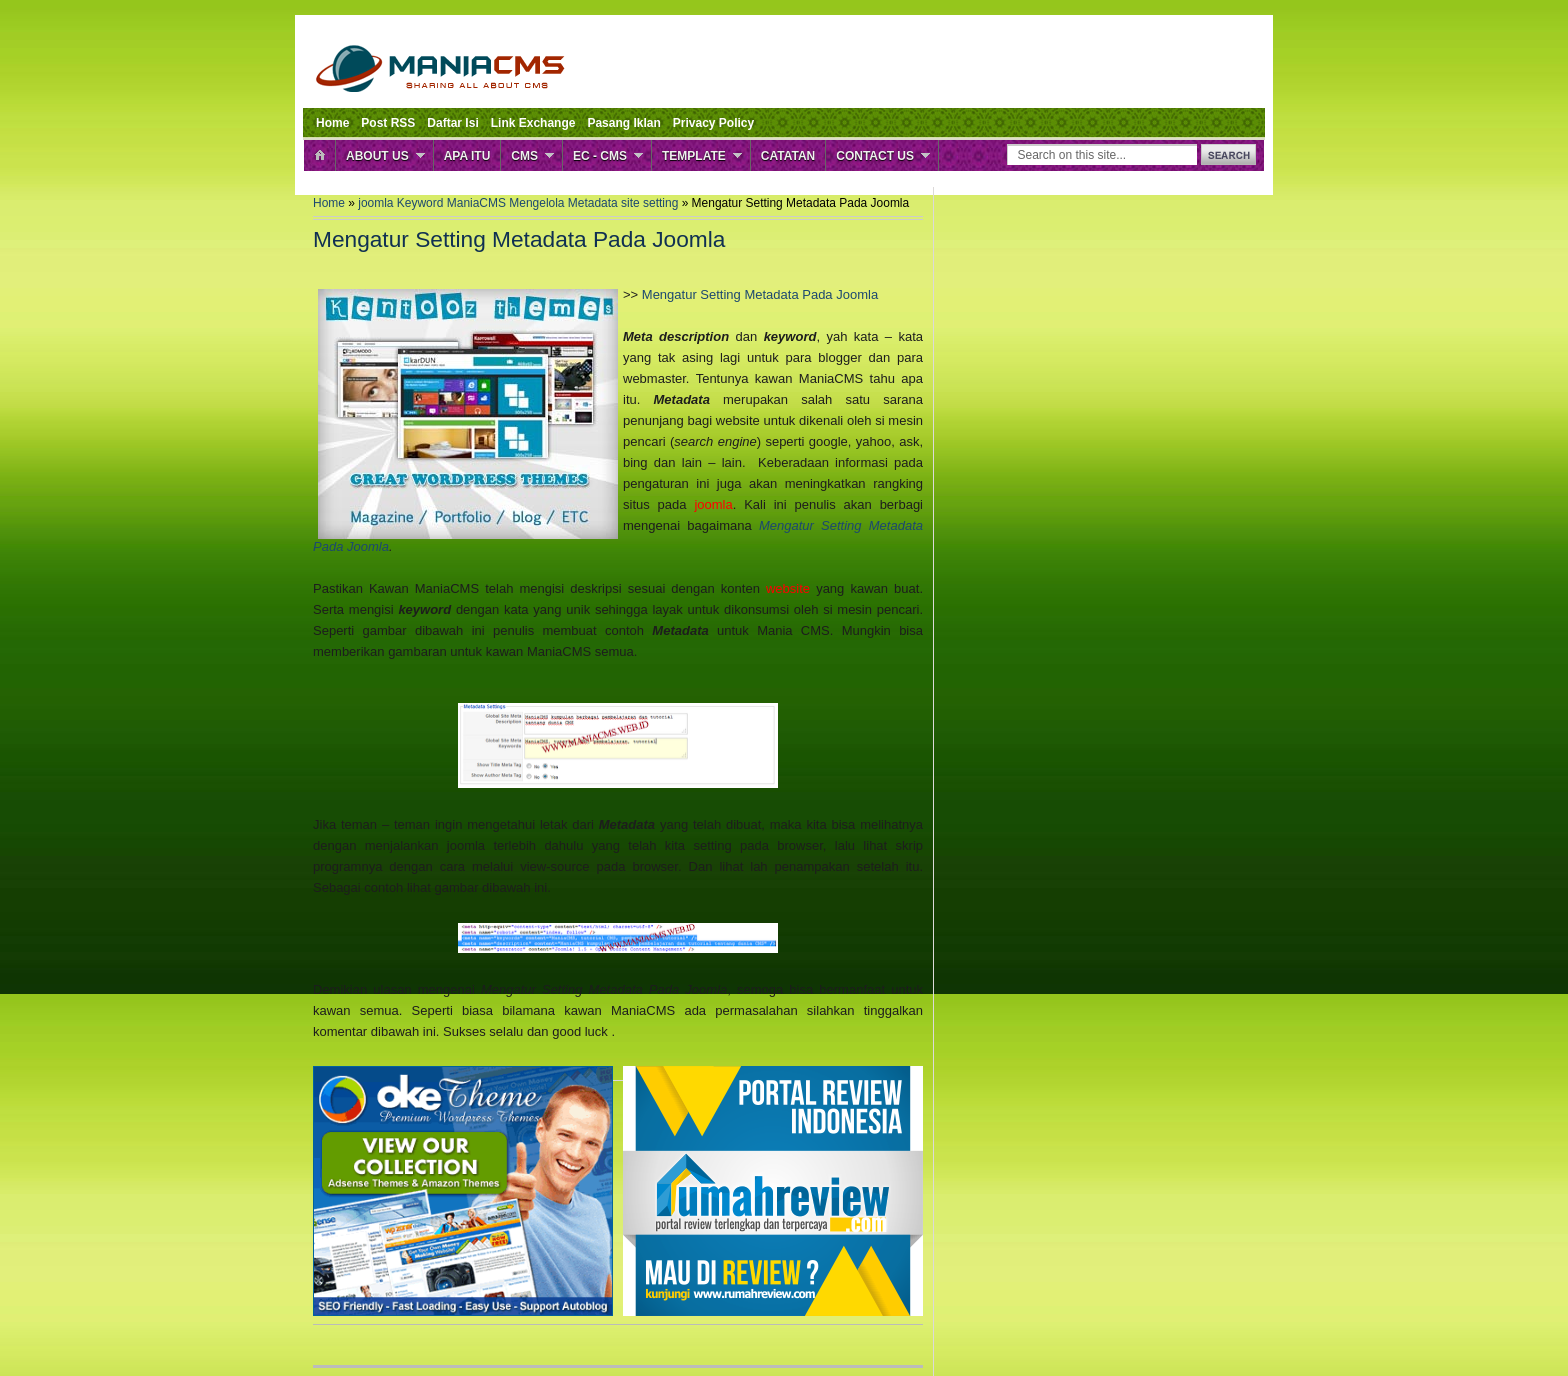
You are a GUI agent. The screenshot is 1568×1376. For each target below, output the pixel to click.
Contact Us (875, 156)
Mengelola (538, 203)
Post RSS (388, 123)
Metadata (594, 203)
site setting (651, 203)
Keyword (422, 203)
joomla (377, 203)
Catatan (788, 156)
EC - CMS (600, 156)
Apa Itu (467, 156)
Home (332, 123)
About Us (377, 156)
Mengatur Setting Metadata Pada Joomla (760, 294)
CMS (524, 156)
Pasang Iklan (623, 123)
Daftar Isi (452, 123)
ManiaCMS (478, 203)
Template (694, 156)
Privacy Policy (713, 123)
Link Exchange (533, 123)
